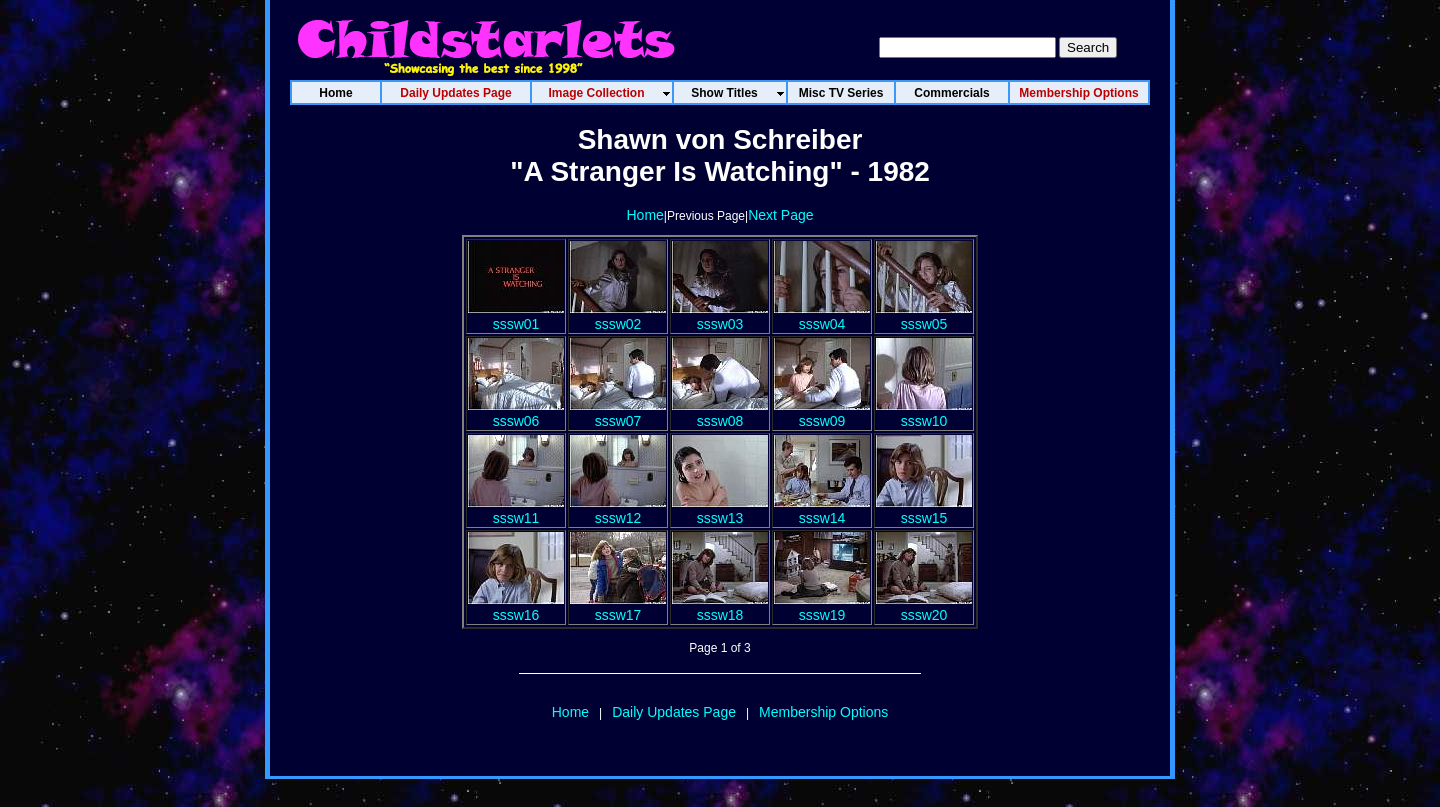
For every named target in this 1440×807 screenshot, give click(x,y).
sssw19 (822, 607)
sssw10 (924, 413)
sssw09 (822, 413)
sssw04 (822, 316)
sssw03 (720, 316)
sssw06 (516, 413)
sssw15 (924, 510)
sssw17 (618, 607)
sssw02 (618, 316)
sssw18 (720, 607)
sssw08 (720, 413)
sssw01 (516, 316)
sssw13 (720, 510)
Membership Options (823, 712)
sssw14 (822, 510)
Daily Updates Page (674, 712)
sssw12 (618, 510)
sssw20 (924, 607)
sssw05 (924, 316)
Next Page (780, 215)
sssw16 (516, 607)
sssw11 (516, 510)
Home (644, 215)
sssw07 (618, 413)
